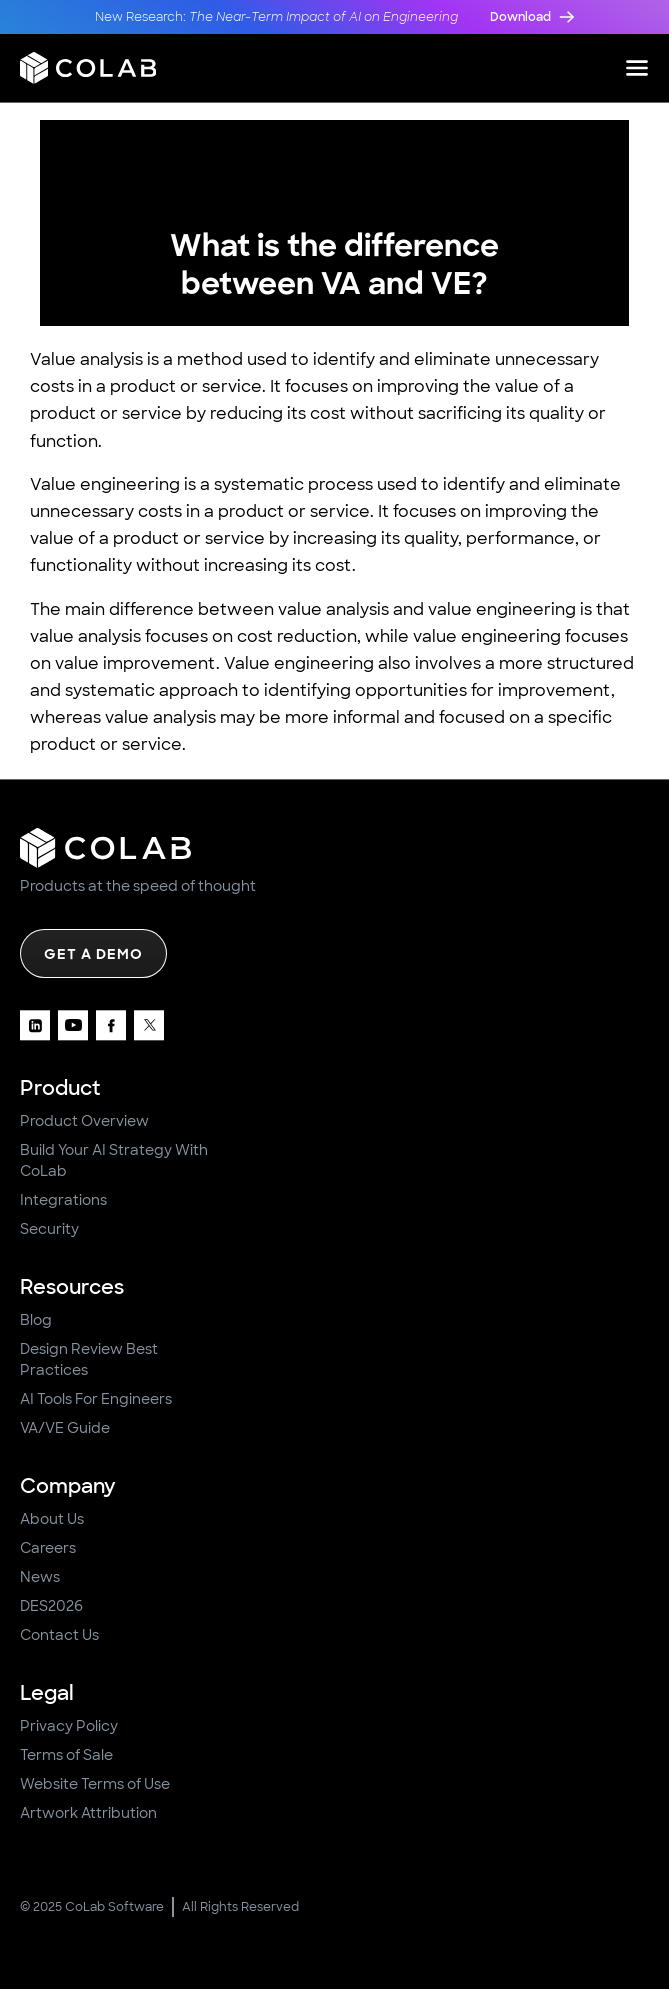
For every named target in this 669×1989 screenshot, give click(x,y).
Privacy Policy (69, 1726)
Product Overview (84, 1121)
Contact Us (59, 1635)
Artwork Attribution (88, 1813)
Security (49, 1229)
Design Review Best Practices (89, 1359)
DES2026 (51, 1606)
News (40, 1577)
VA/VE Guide (65, 1428)
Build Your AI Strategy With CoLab (114, 1160)
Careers (48, 1548)
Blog (36, 1320)
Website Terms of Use (95, 1784)
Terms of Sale (66, 1755)
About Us (52, 1519)
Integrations (63, 1200)
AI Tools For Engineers (96, 1399)
